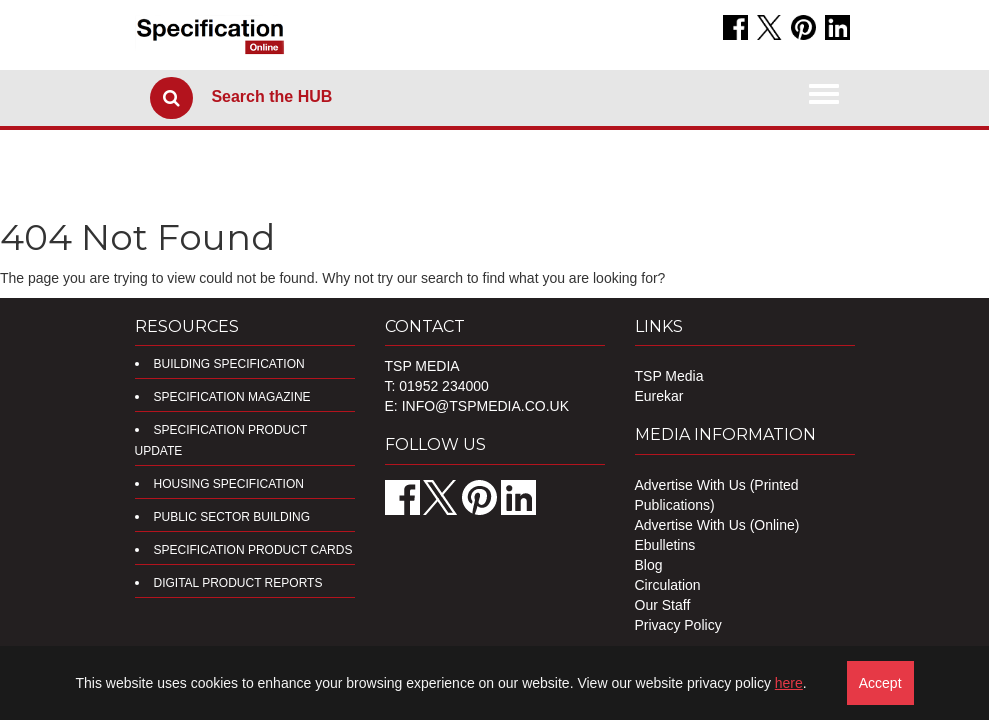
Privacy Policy (678, 625)
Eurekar (659, 396)
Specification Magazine (232, 397)
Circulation (668, 585)
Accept (880, 683)
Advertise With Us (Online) (717, 525)
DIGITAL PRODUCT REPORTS (238, 583)
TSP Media (669, 376)
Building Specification (229, 364)
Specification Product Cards (253, 550)
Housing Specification (229, 484)
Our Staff (663, 605)
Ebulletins (665, 545)
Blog (649, 565)
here (789, 683)
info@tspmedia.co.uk (485, 406)
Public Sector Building (232, 517)
